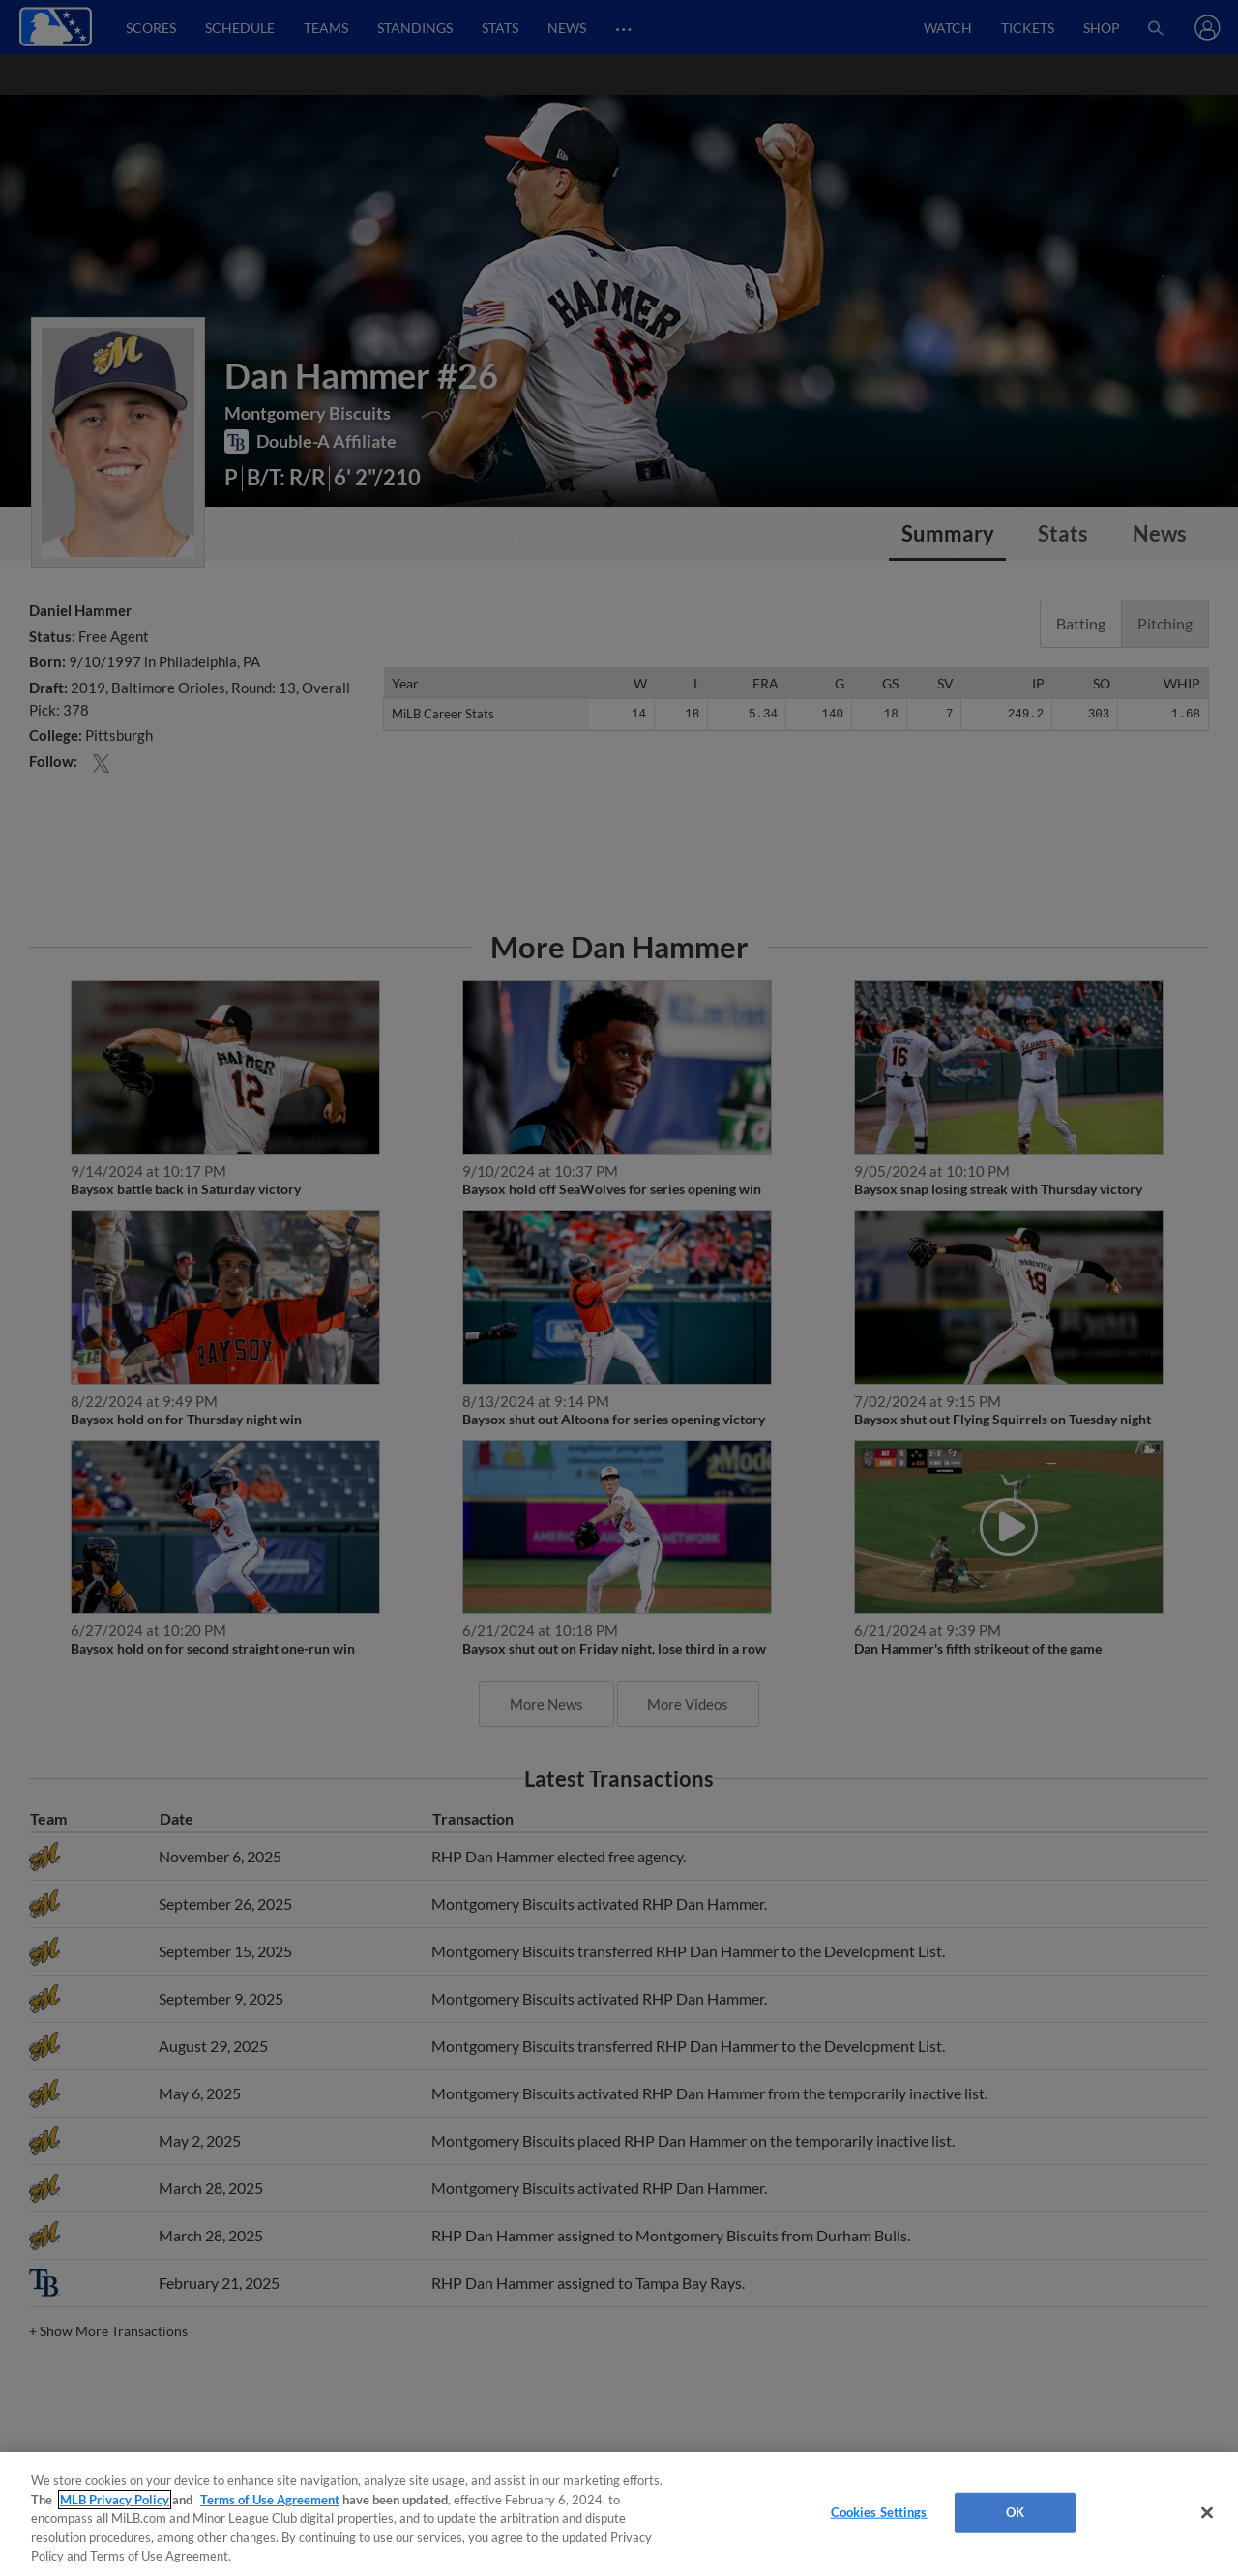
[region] (619, 2514)
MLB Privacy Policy (114, 2499)
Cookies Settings (879, 2512)
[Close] (1207, 2513)
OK (1015, 2512)
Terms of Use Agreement (269, 2499)
